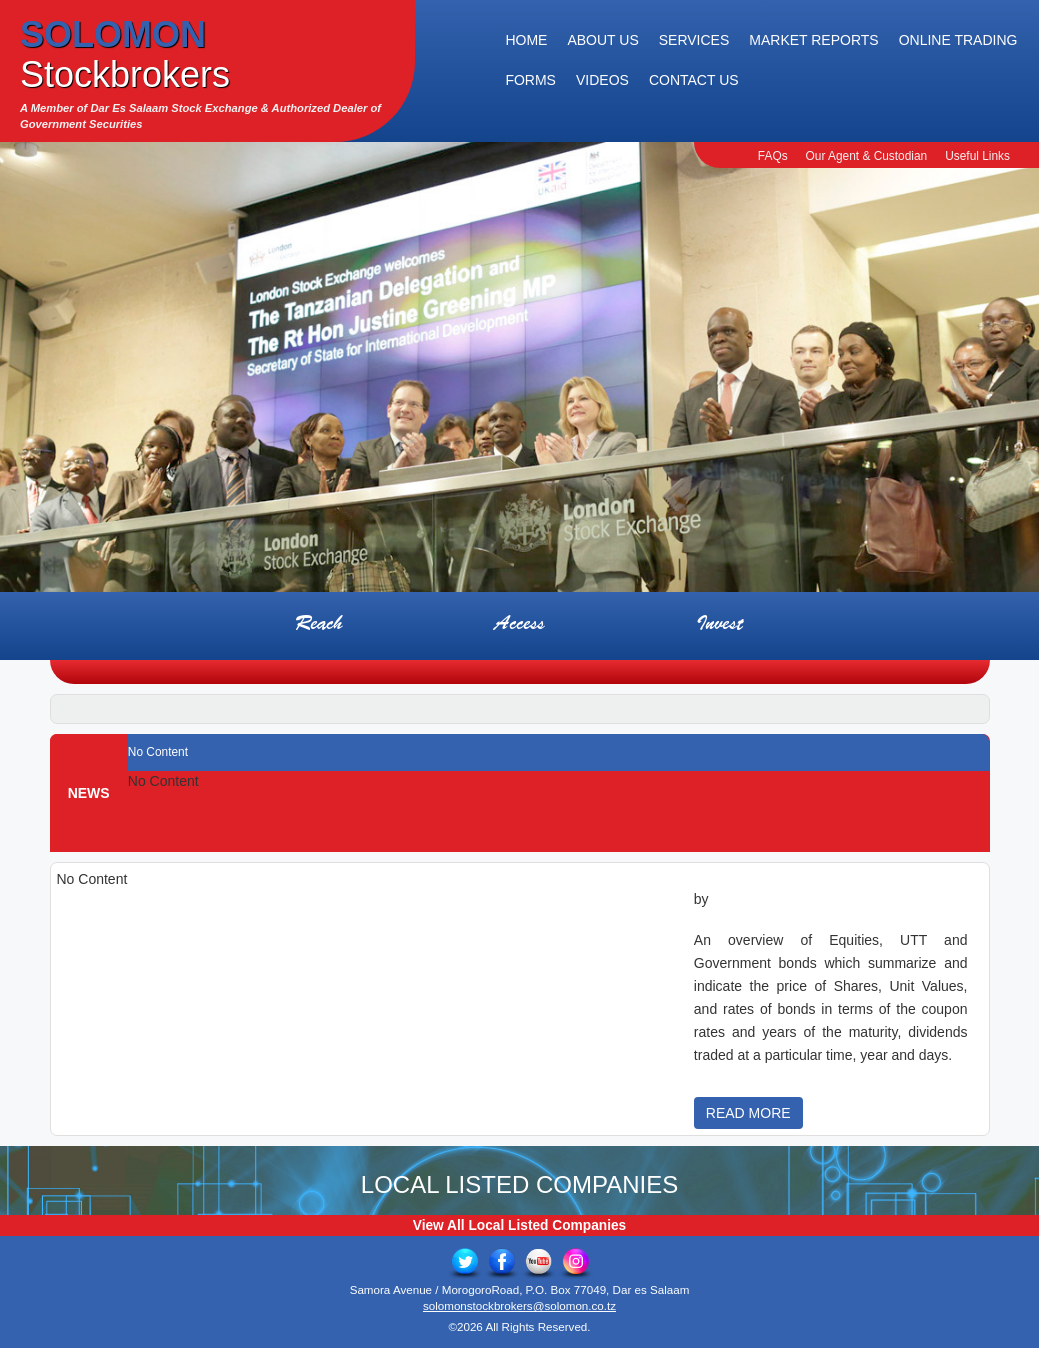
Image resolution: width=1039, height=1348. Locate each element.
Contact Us (694, 80)
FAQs (773, 156)
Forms (530, 80)
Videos (602, 80)
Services (694, 40)
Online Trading (958, 40)
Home (526, 40)
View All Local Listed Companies (519, 1225)
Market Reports (813, 40)
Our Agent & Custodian (867, 156)
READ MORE (748, 1113)
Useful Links (977, 156)
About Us (602, 40)
